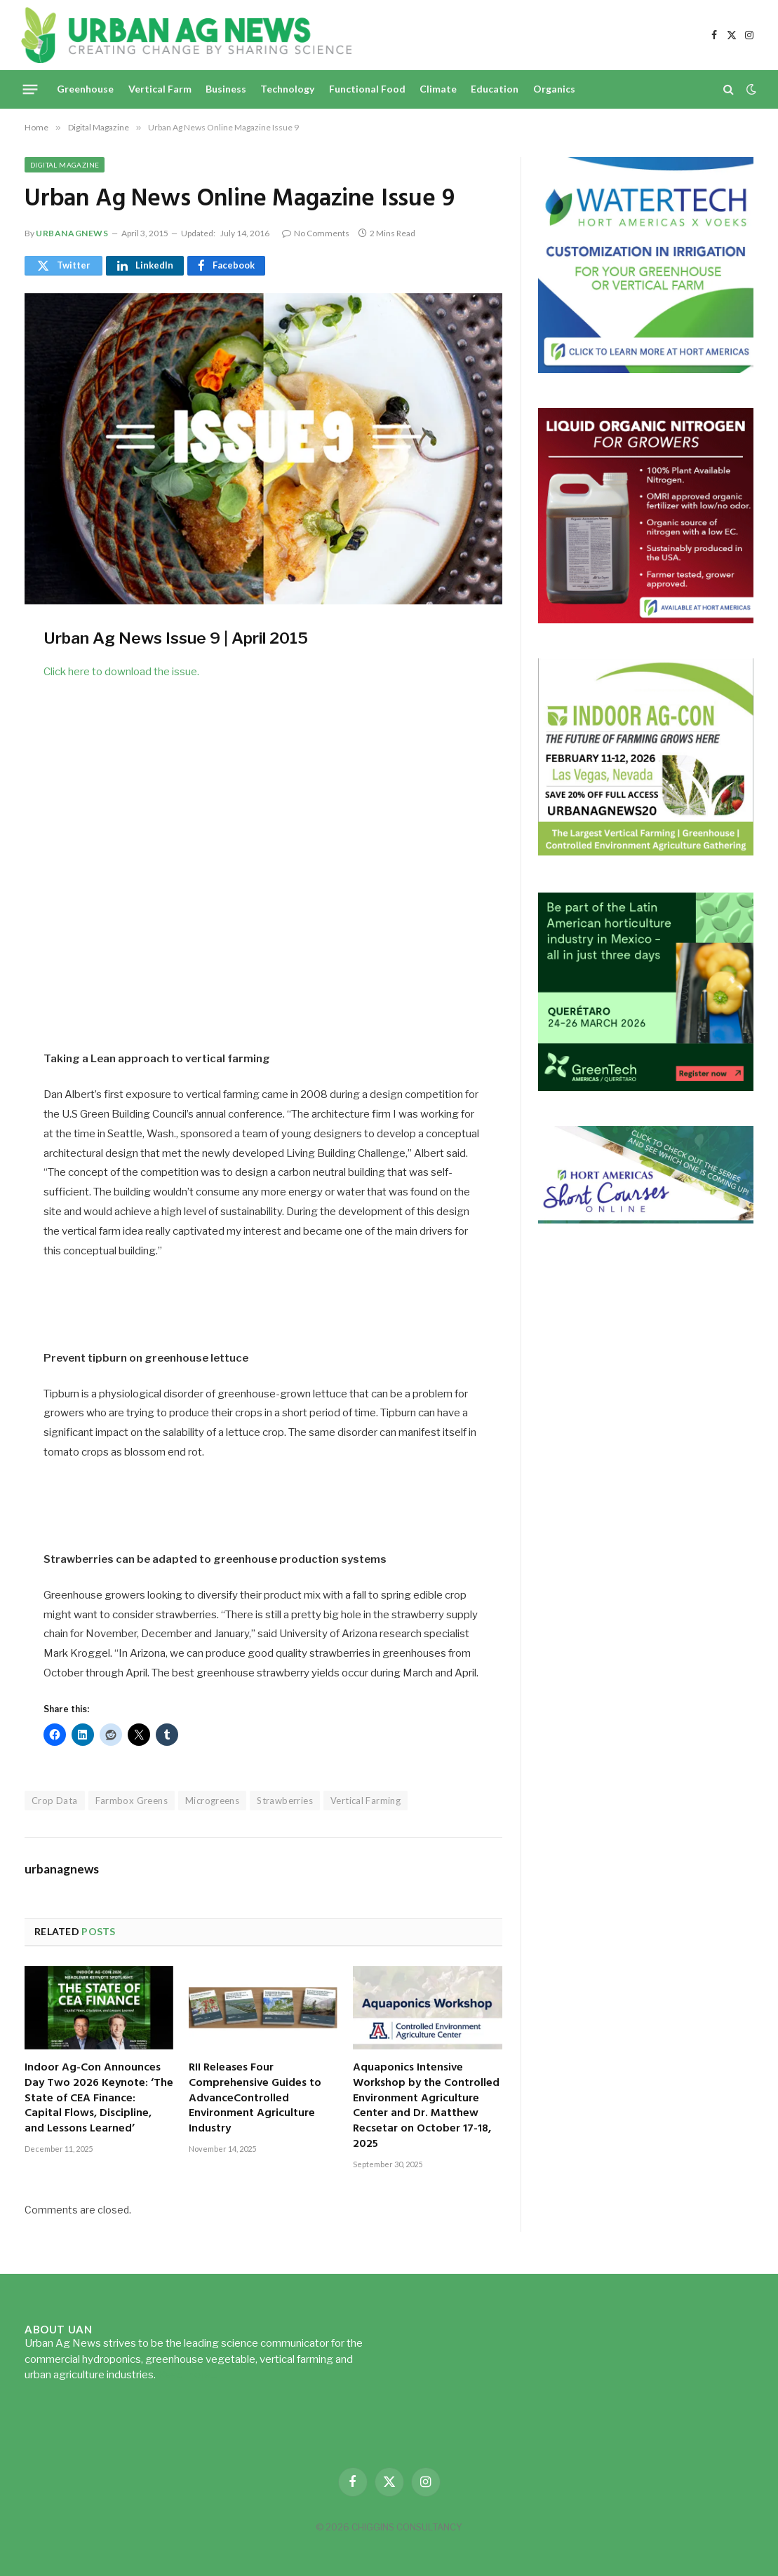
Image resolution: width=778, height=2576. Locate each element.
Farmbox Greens (131, 1800)
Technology (287, 89)
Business (226, 89)
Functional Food (367, 89)
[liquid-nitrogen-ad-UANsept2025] (645, 619)
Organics (554, 89)
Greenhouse (85, 89)
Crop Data (55, 1800)
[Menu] (30, 89)
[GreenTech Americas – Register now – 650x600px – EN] (645, 1087)
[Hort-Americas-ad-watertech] (645, 369)
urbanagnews (72, 233)
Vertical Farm (160, 89)
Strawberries (285, 1800)
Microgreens (212, 1800)
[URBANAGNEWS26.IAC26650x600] (645, 854)
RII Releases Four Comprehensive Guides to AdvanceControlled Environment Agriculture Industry (255, 2099)
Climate (438, 89)
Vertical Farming (365, 1800)
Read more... (187, 2374)
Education (494, 89)
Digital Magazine (64, 165)
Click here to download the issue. (121, 671)
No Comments (315, 233)
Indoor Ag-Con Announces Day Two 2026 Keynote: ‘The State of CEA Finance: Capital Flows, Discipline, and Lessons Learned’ (99, 2099)
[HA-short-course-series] (645, 1220)
